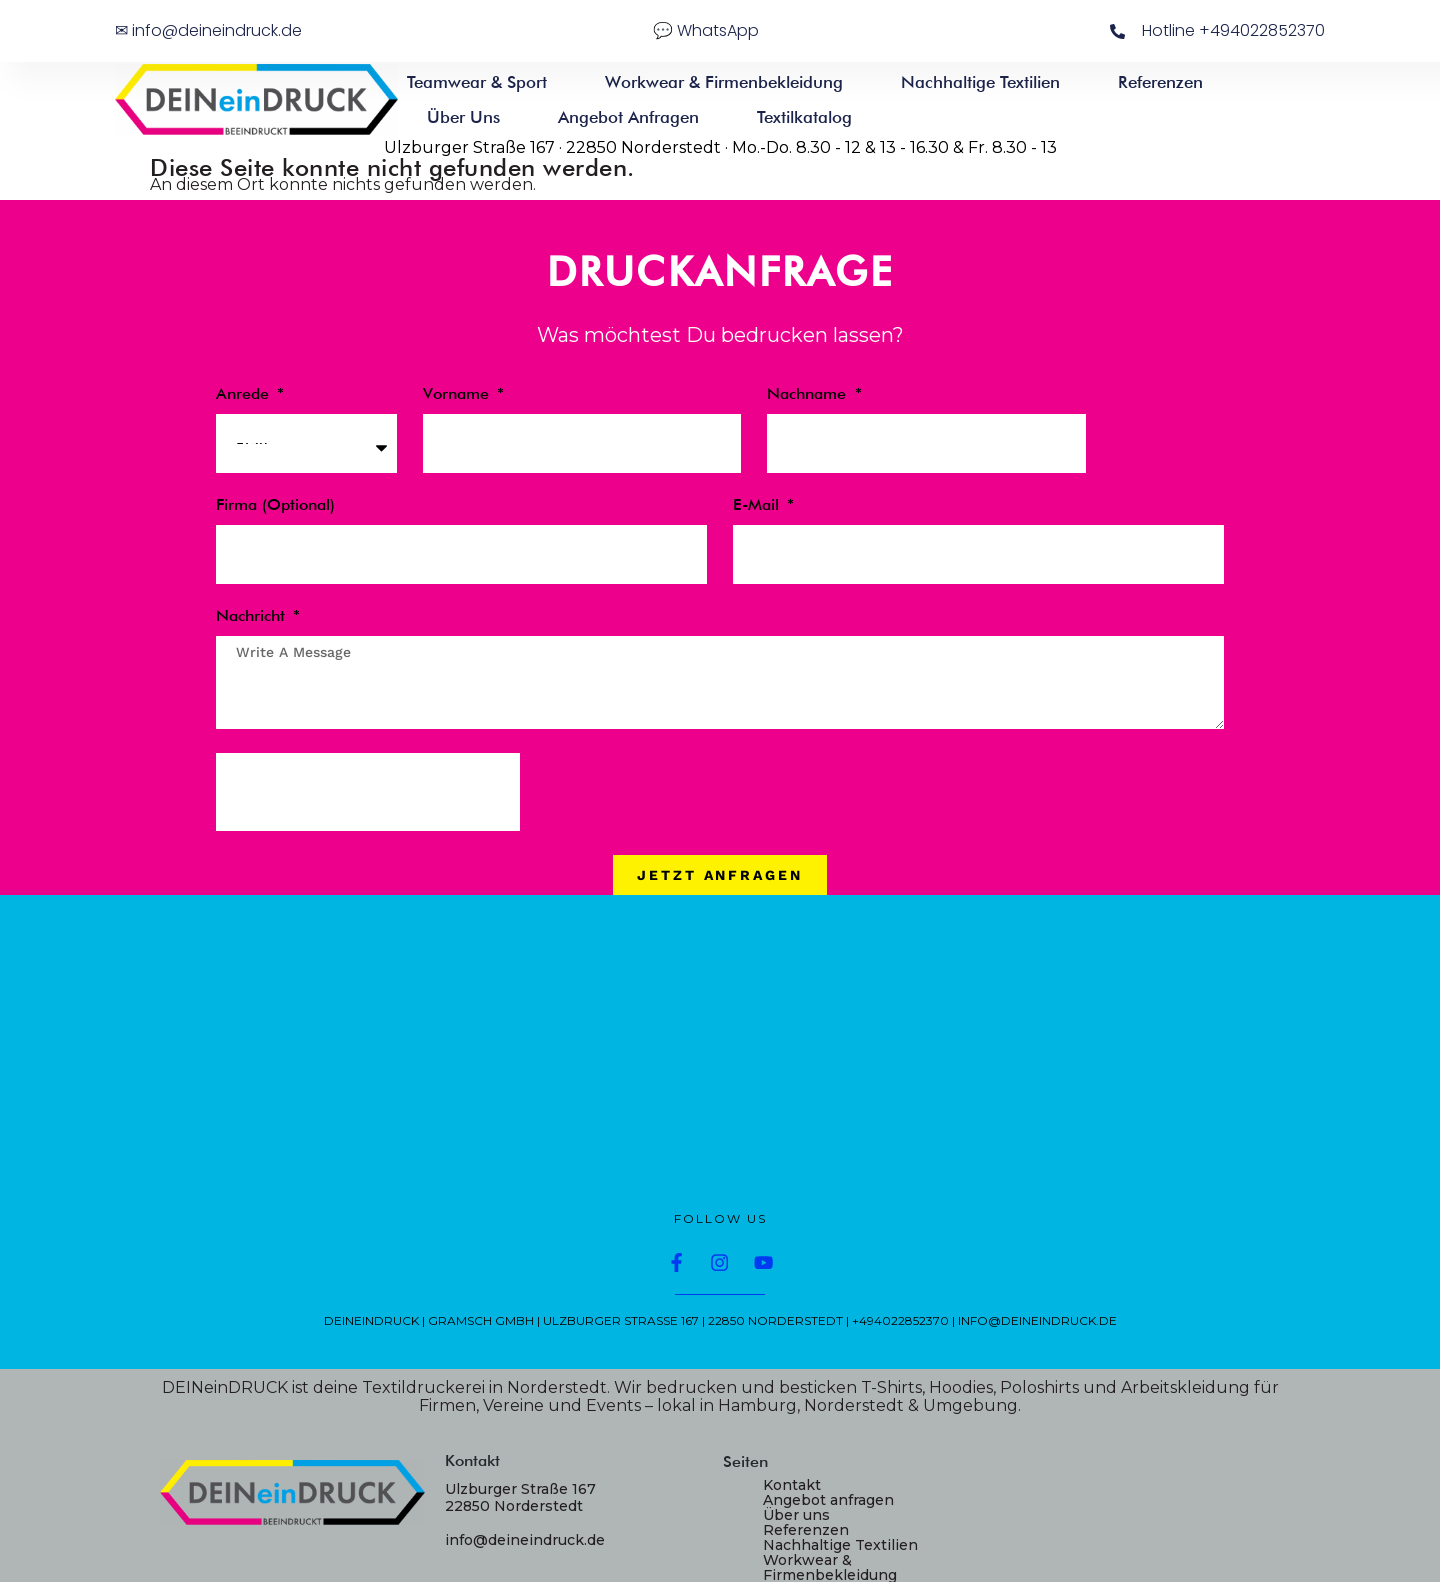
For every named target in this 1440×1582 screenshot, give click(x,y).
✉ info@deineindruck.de (208, 30)
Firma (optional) (275, 505)
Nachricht (253, 616)
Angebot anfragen (628, 117)
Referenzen (1160, 82)
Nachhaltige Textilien (980, 82)
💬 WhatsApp (706, 30)
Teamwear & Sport (477, 82)
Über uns (463, 117)
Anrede (245, 394)
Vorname (458, 394)
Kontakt (792, 1485)
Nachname (809, 394)
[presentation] (368, 792)
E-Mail (758, 505)
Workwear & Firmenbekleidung (724, 82)
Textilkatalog (804, 117)
